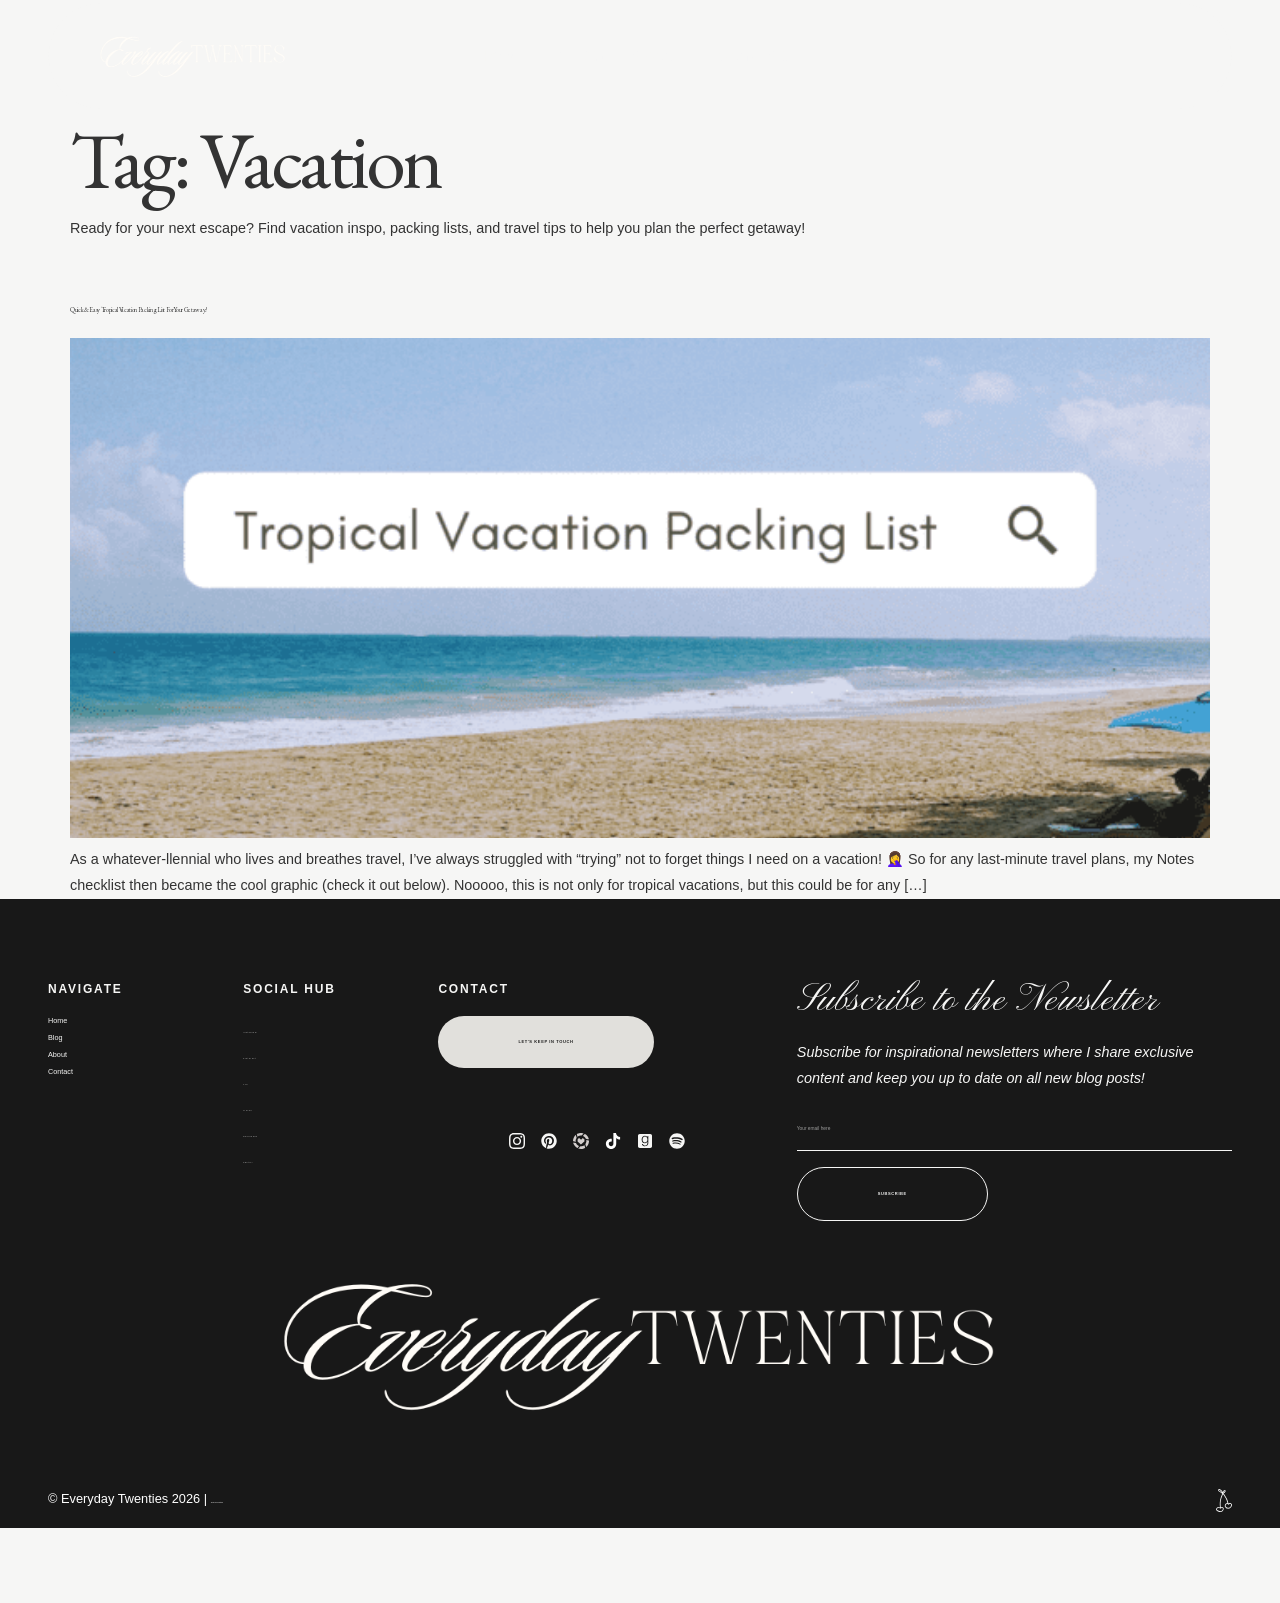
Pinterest (275, 1118)
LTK (257, 1144)
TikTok (266, 1170)
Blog (580, 56)
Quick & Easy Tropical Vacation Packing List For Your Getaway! (593, 321)
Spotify (268, 1222)
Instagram (278, 1092)
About (662, 56)
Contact (761, 56)
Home (504, 56)
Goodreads (282, 1196)
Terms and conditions (270, 1574)
